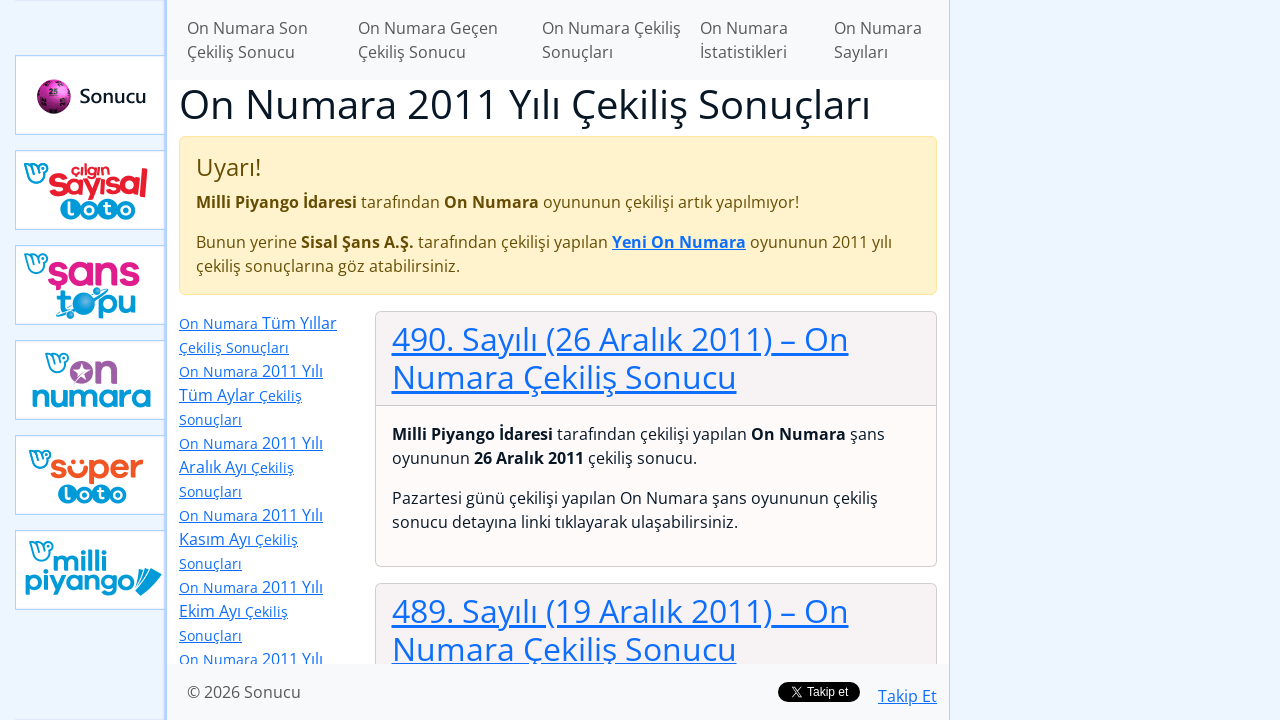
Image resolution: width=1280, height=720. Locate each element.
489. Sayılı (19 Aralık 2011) (620, 629)
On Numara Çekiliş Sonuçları (611, 40)
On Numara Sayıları (878, 40)
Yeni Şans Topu (91, 285)
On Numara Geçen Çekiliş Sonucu (428, 40)
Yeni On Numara (91, 380)
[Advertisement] (1115, 316)
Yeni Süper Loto (91, 475)
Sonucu (91, 95)
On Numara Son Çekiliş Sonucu (247, 40)
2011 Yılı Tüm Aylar (251, 394)
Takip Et (907, 696)
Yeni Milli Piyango (91, 570)
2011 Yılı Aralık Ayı (251, 466)
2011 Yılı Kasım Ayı (251, 538)
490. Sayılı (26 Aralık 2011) (620, 357)
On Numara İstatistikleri (744, 40)
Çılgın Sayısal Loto (91, 190)
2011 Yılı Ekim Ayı (251, 610)
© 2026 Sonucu (244, 692)
